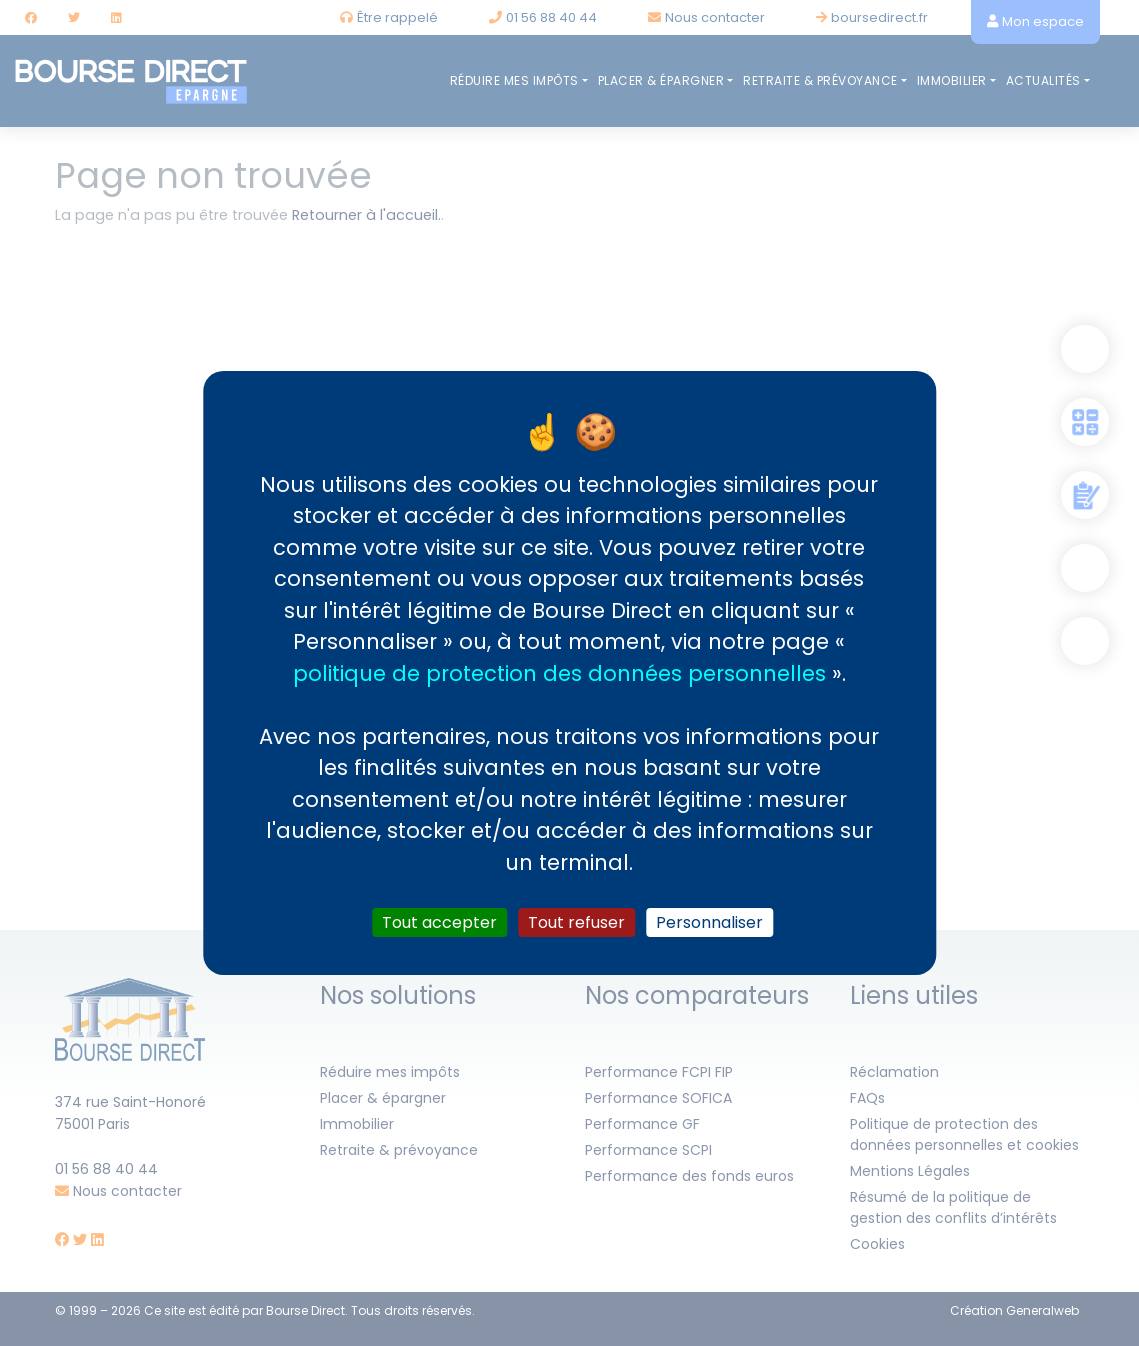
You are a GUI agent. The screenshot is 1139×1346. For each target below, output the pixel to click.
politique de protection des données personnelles (559, 672)
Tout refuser (576, 922)
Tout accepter (439, 922)
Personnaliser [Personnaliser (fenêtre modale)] (709, 922)
